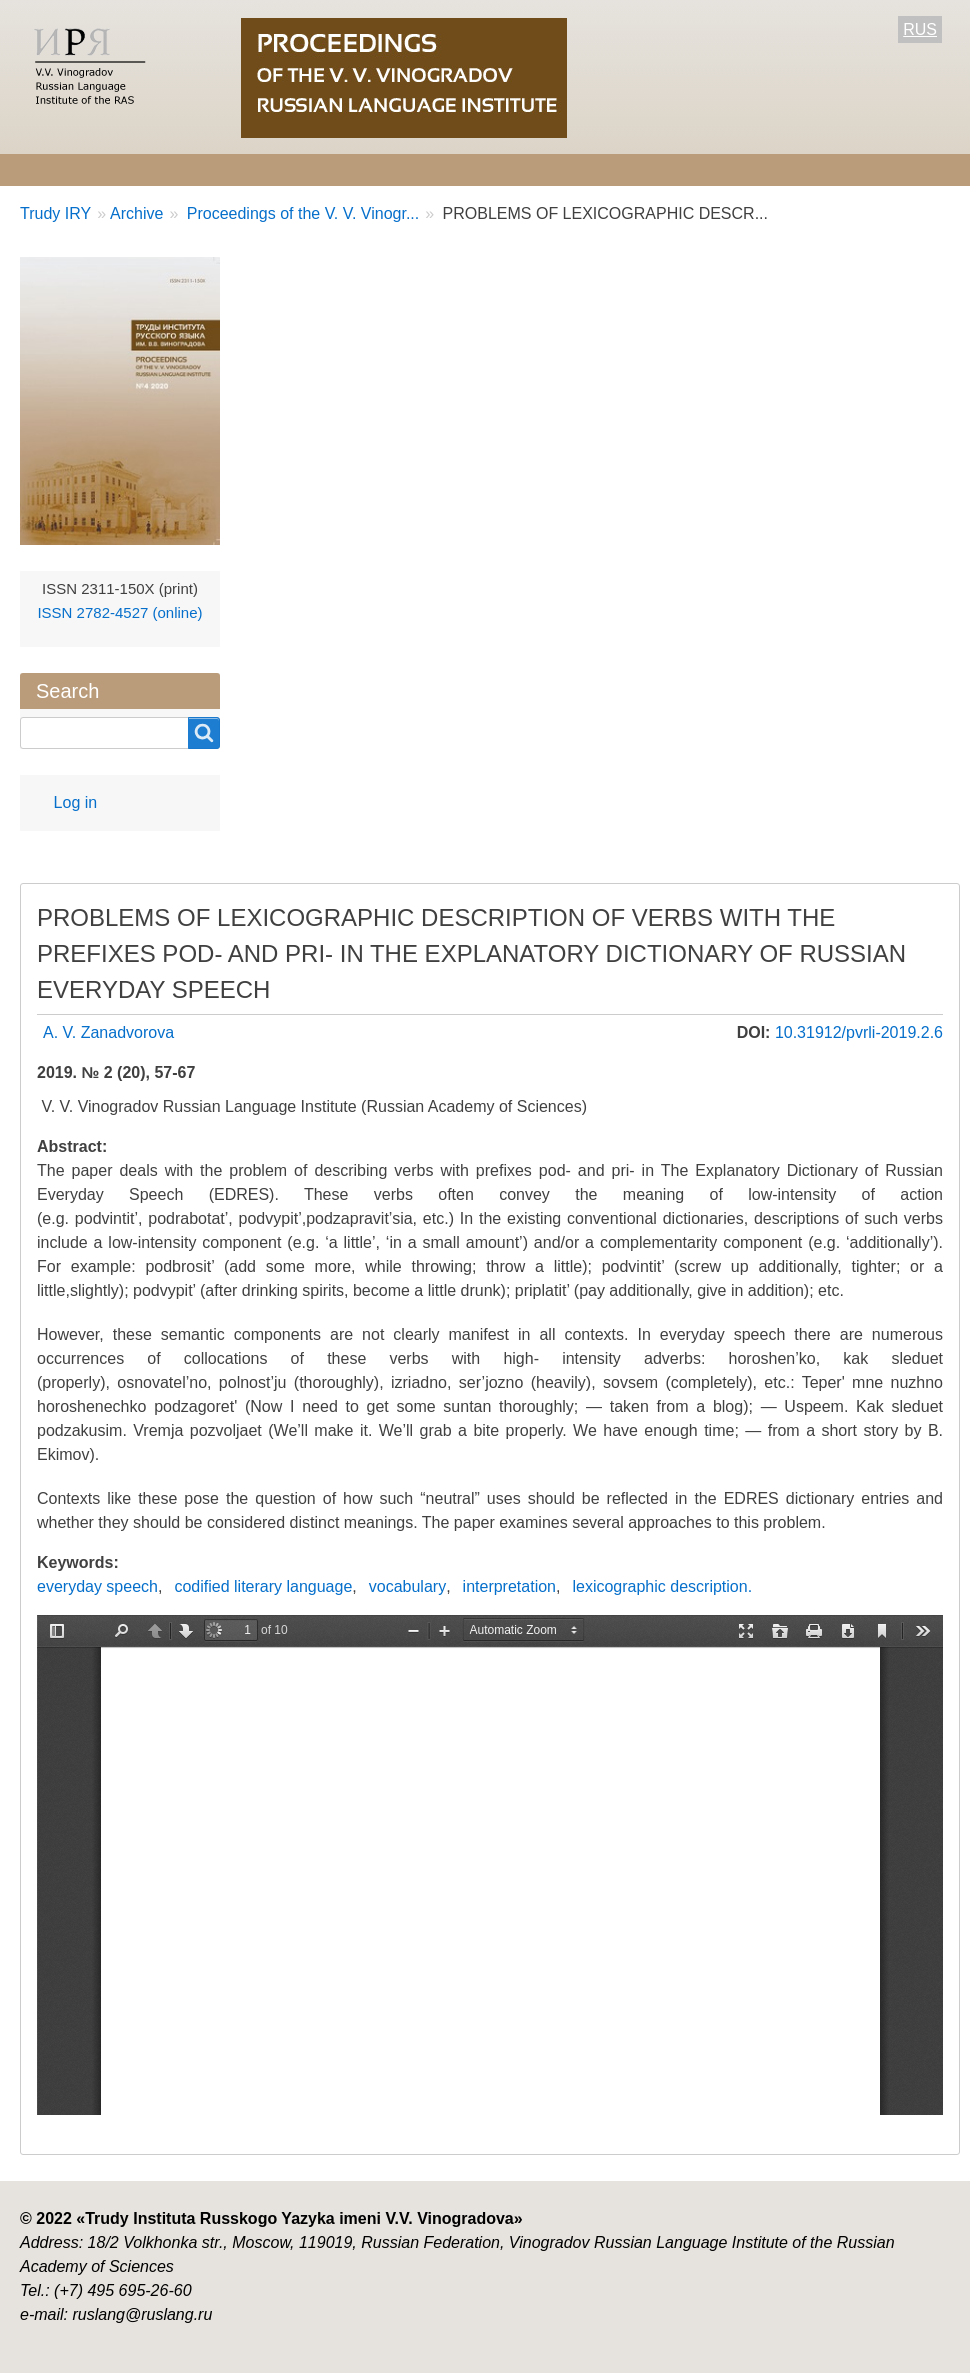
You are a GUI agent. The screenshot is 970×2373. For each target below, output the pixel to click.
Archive (693, 169)
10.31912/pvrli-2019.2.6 (859, 1032)
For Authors (426, 169)
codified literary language (263, 1586)
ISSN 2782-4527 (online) (119, 612)
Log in (76, 802)
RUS (920, 29)
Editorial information (268, 169)
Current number (567, 169)
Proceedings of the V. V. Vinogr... (300, 213)
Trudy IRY (55, 213)
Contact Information (833, 169)
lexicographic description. (662, 1586)
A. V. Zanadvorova (108, 1032)
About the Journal (86, 169)
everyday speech (97, 1586)
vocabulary (407, 1586)
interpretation (509, 1586)
